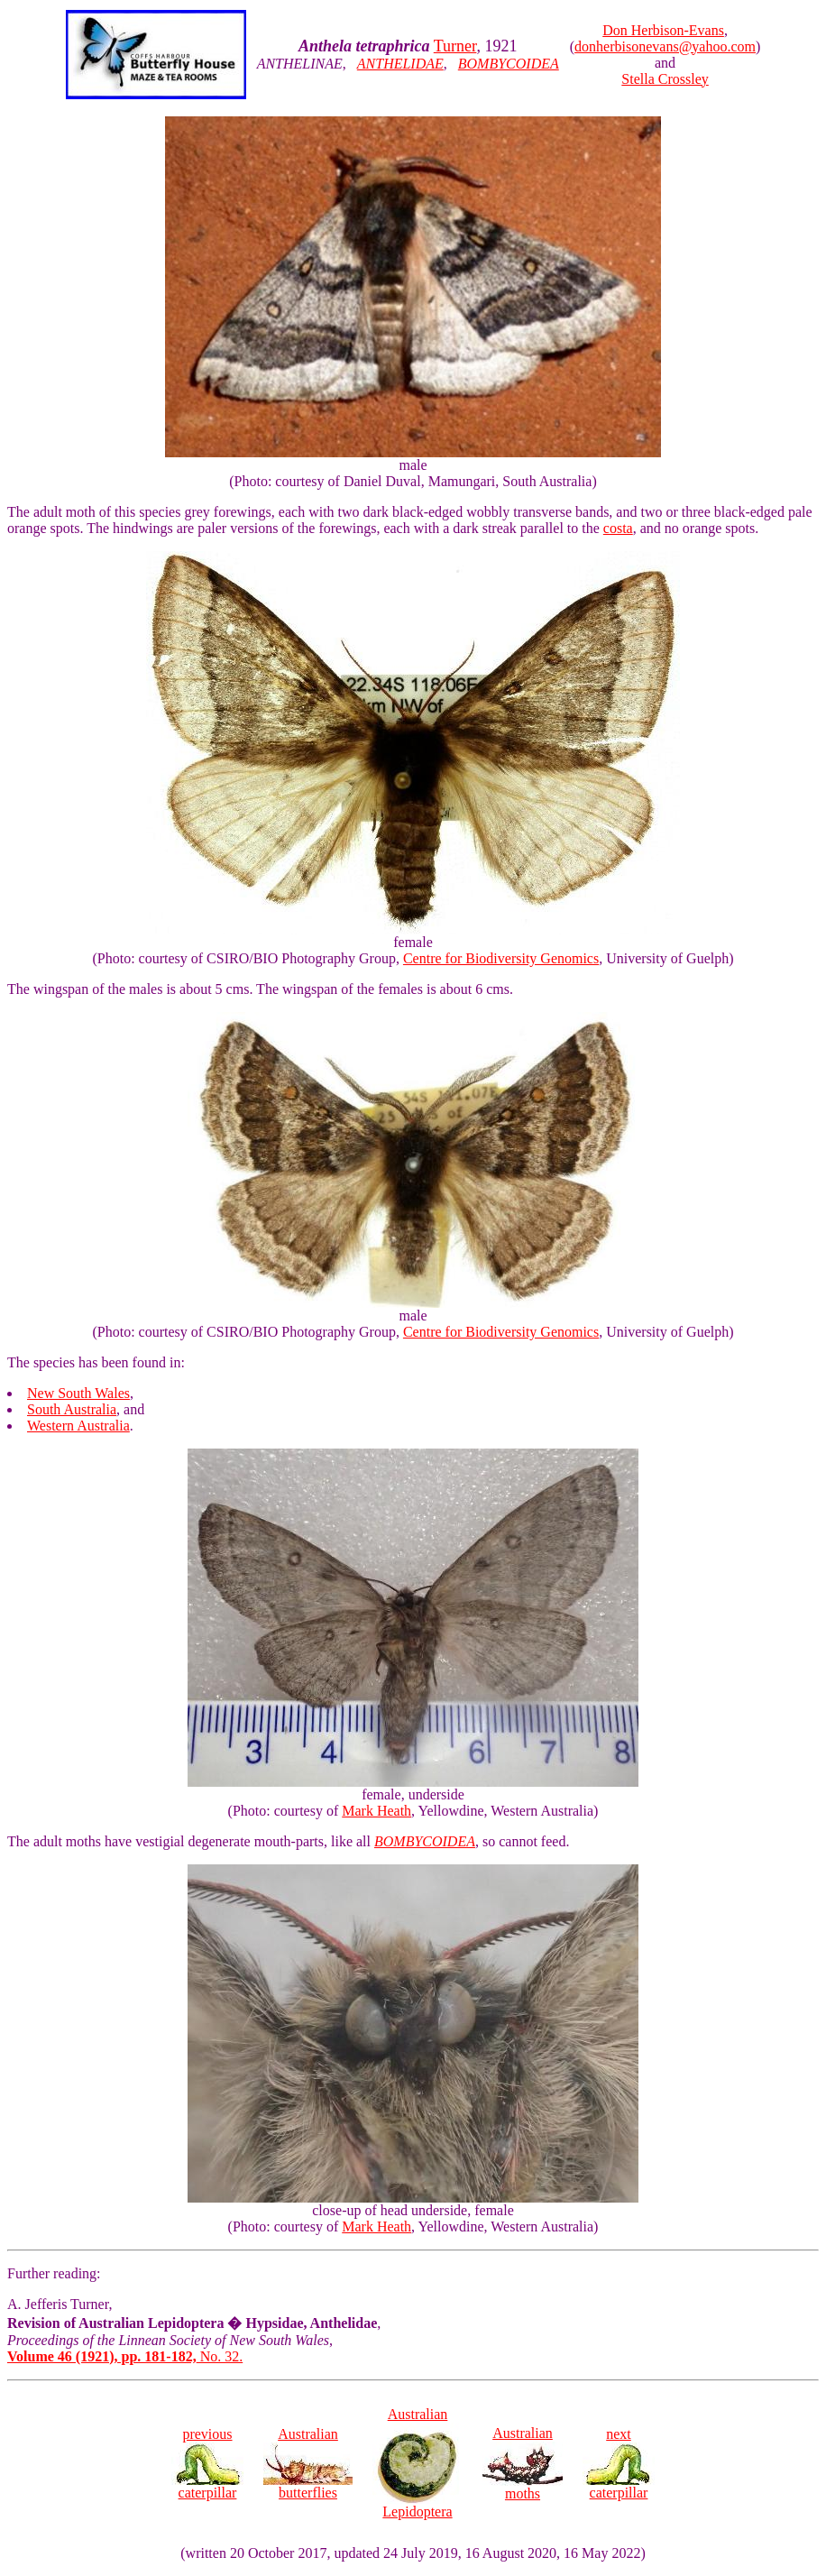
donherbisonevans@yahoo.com (665, 46)
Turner (455, 46)
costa (618, 528)
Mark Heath (376, 1810)
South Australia (71, 1409)
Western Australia (78, 1425)
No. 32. (125, 2356)
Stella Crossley (664, 79)
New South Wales (78, 1393)
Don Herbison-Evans (663, 30)
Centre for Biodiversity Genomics (501, 958)
